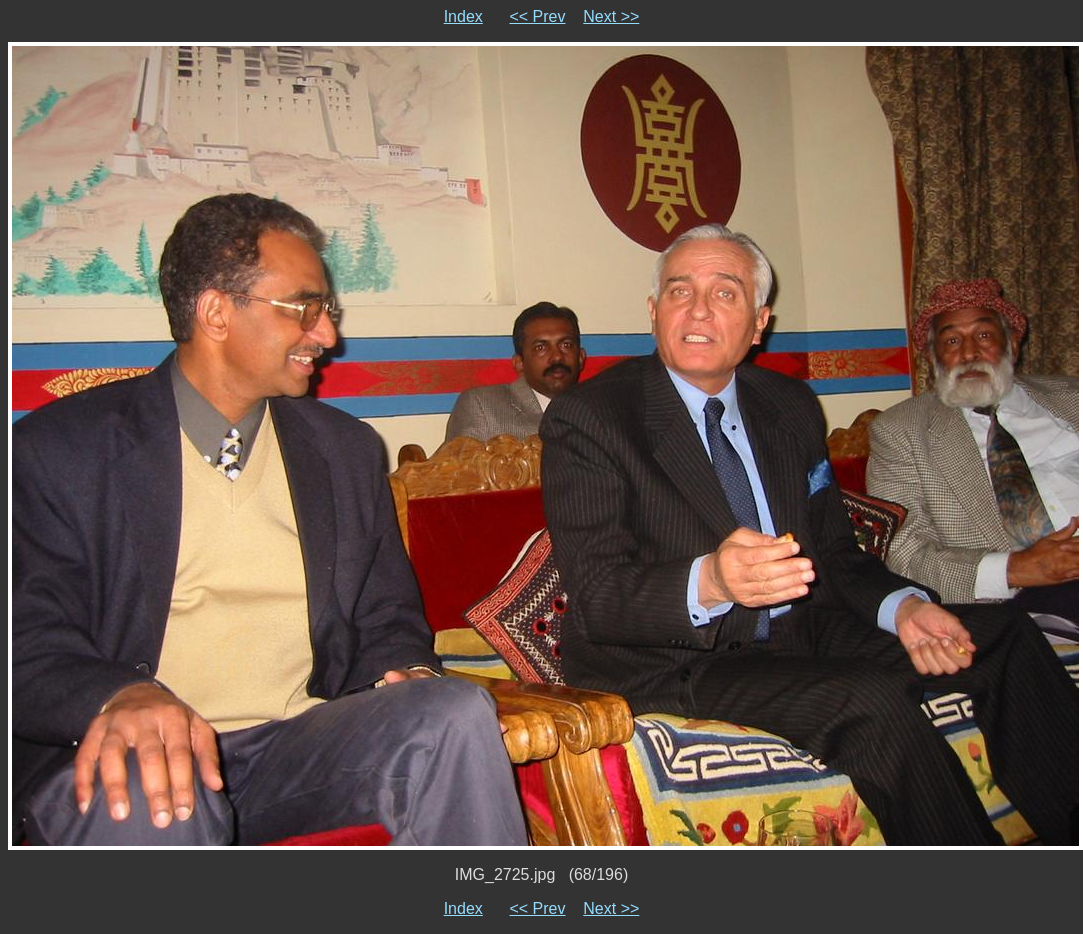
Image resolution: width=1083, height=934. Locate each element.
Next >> (611, 16)
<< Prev (537, 16)
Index (463, 16)
